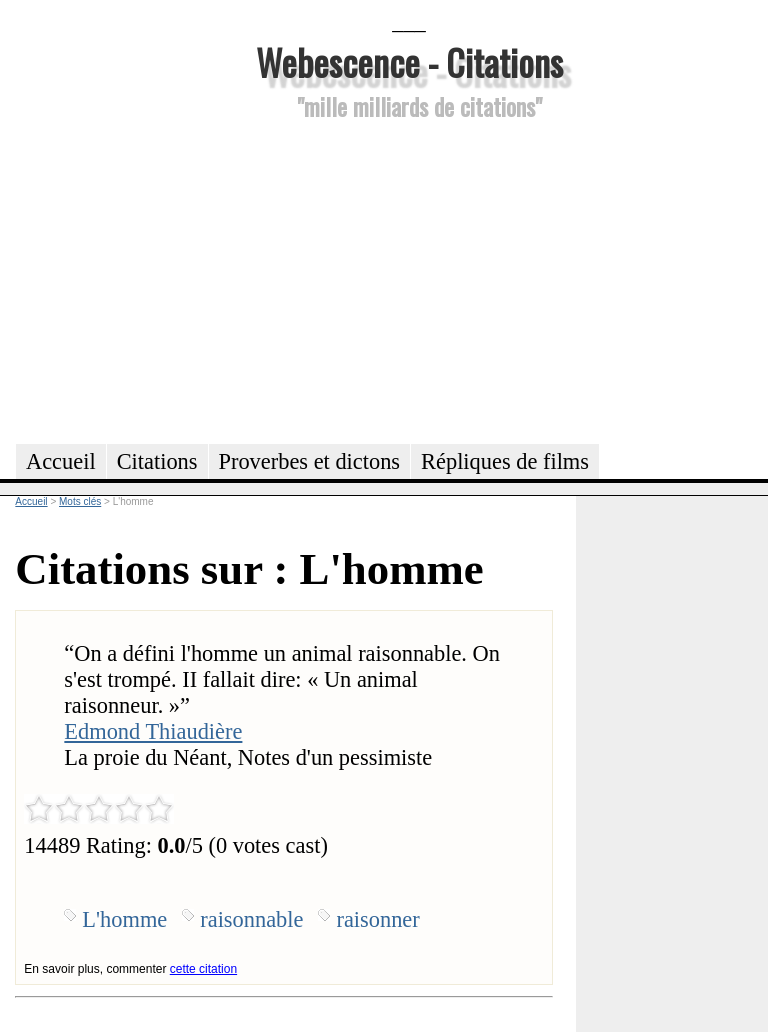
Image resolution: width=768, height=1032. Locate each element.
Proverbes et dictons (310, 461)
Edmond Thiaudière (153, 731)
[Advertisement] (409, 279)
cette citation (203, 969)
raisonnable (251, 919)
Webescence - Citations (409, 61)
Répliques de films (505, 461)
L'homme (124, 919)
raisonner (377, 919)
